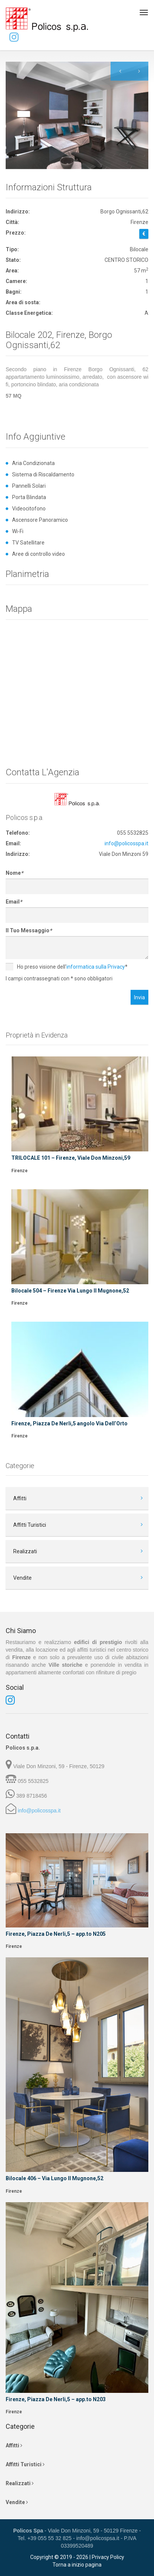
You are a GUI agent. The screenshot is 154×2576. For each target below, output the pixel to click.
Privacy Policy (108, 2557)
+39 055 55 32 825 (49, 2538)
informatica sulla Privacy (95, 967)
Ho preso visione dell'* (67, 967)
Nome (14, 873)
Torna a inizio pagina (77, 2565)
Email (14, 902)
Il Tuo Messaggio (29, 930)
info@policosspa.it (126, 843)
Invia (139, 997)
